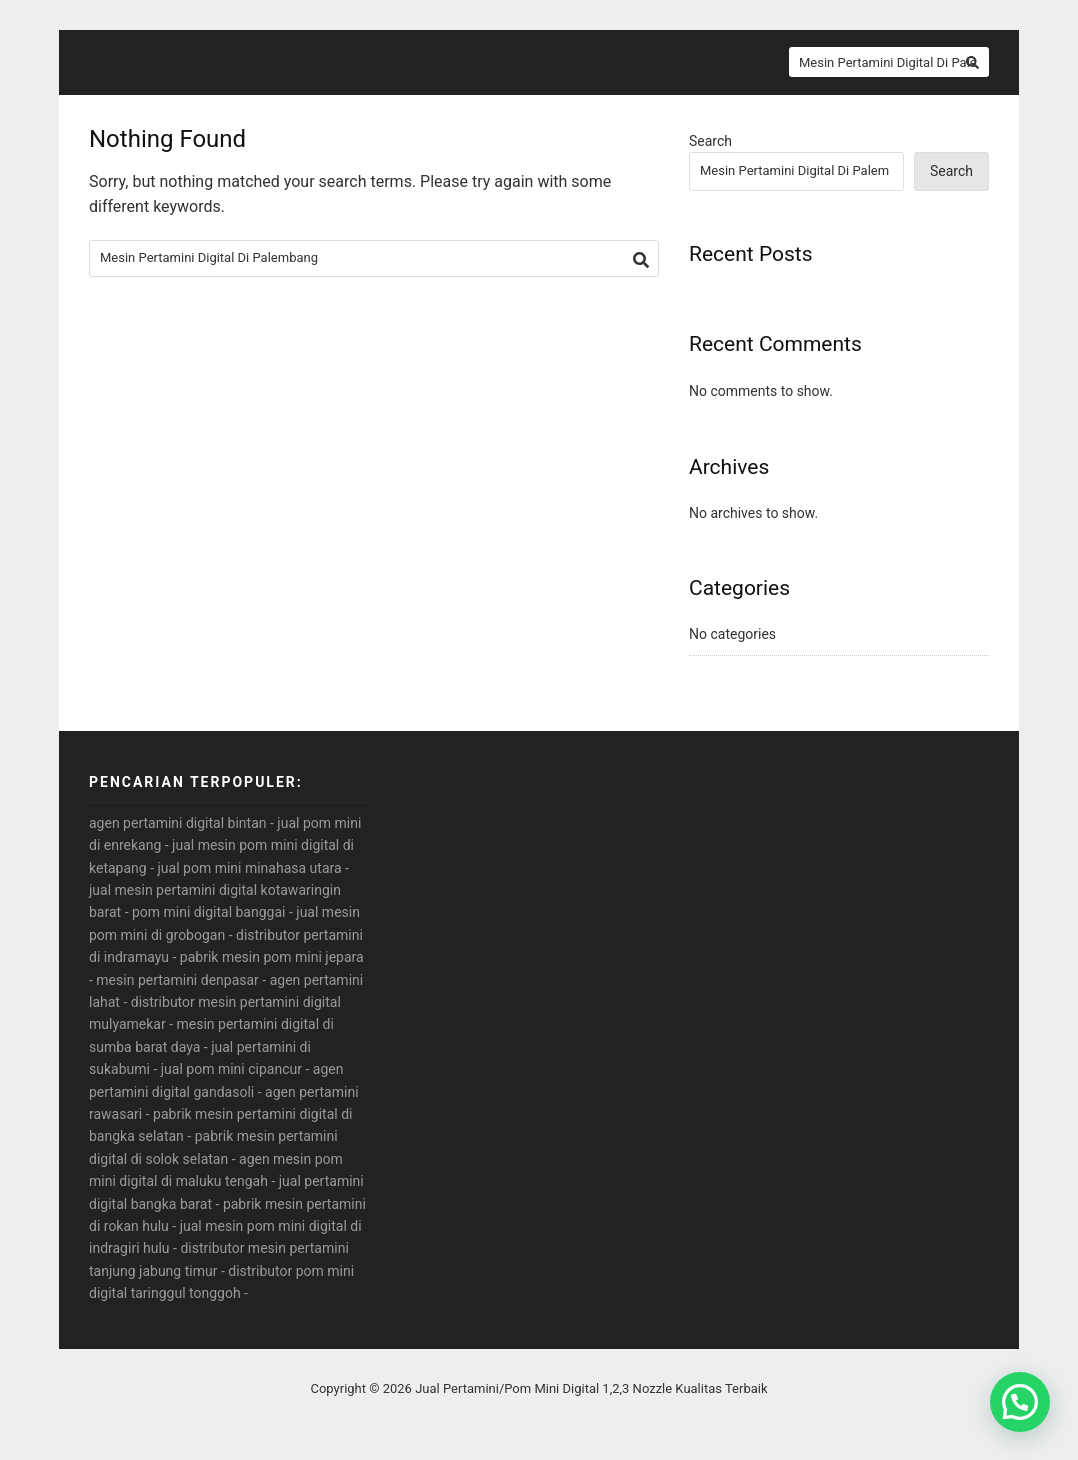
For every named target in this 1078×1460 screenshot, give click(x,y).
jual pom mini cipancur (231, 1069)
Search (710, 141)
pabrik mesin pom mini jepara (272, 957)
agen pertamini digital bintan (178, 823)
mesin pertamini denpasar (177, 980)
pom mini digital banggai (208, 912)
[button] (1020, 1402)
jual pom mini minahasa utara (249, 868)
